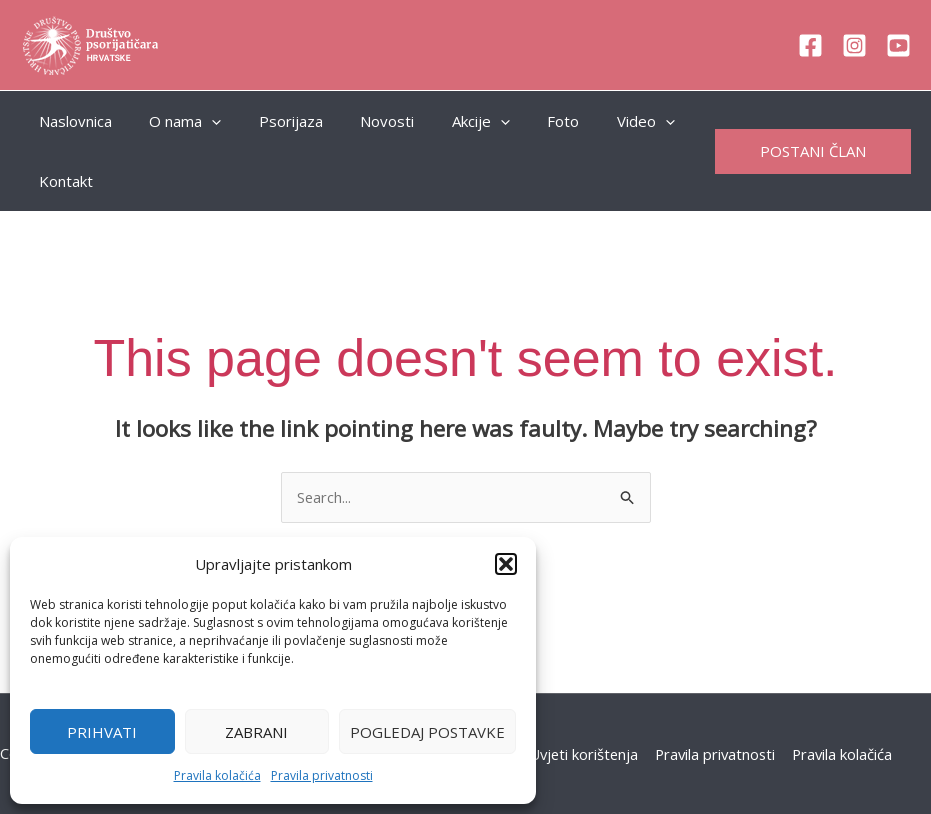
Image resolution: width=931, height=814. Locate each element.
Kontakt (62, 181)
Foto (522, 121)
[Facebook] (810, 45)
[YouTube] (898, 45)
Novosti (361, 121)
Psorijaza (272, 121)
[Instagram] (854, 45)
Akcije (447, 121)
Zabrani (256, 732)
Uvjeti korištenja (583, 754)
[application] (200, 121)
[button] (506, 564)
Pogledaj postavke (427, 732)
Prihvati (102, 732)
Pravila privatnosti (322, 775)
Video (597, 121)
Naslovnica (71, 121)
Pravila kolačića (217, 775)
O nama (174, 121)
